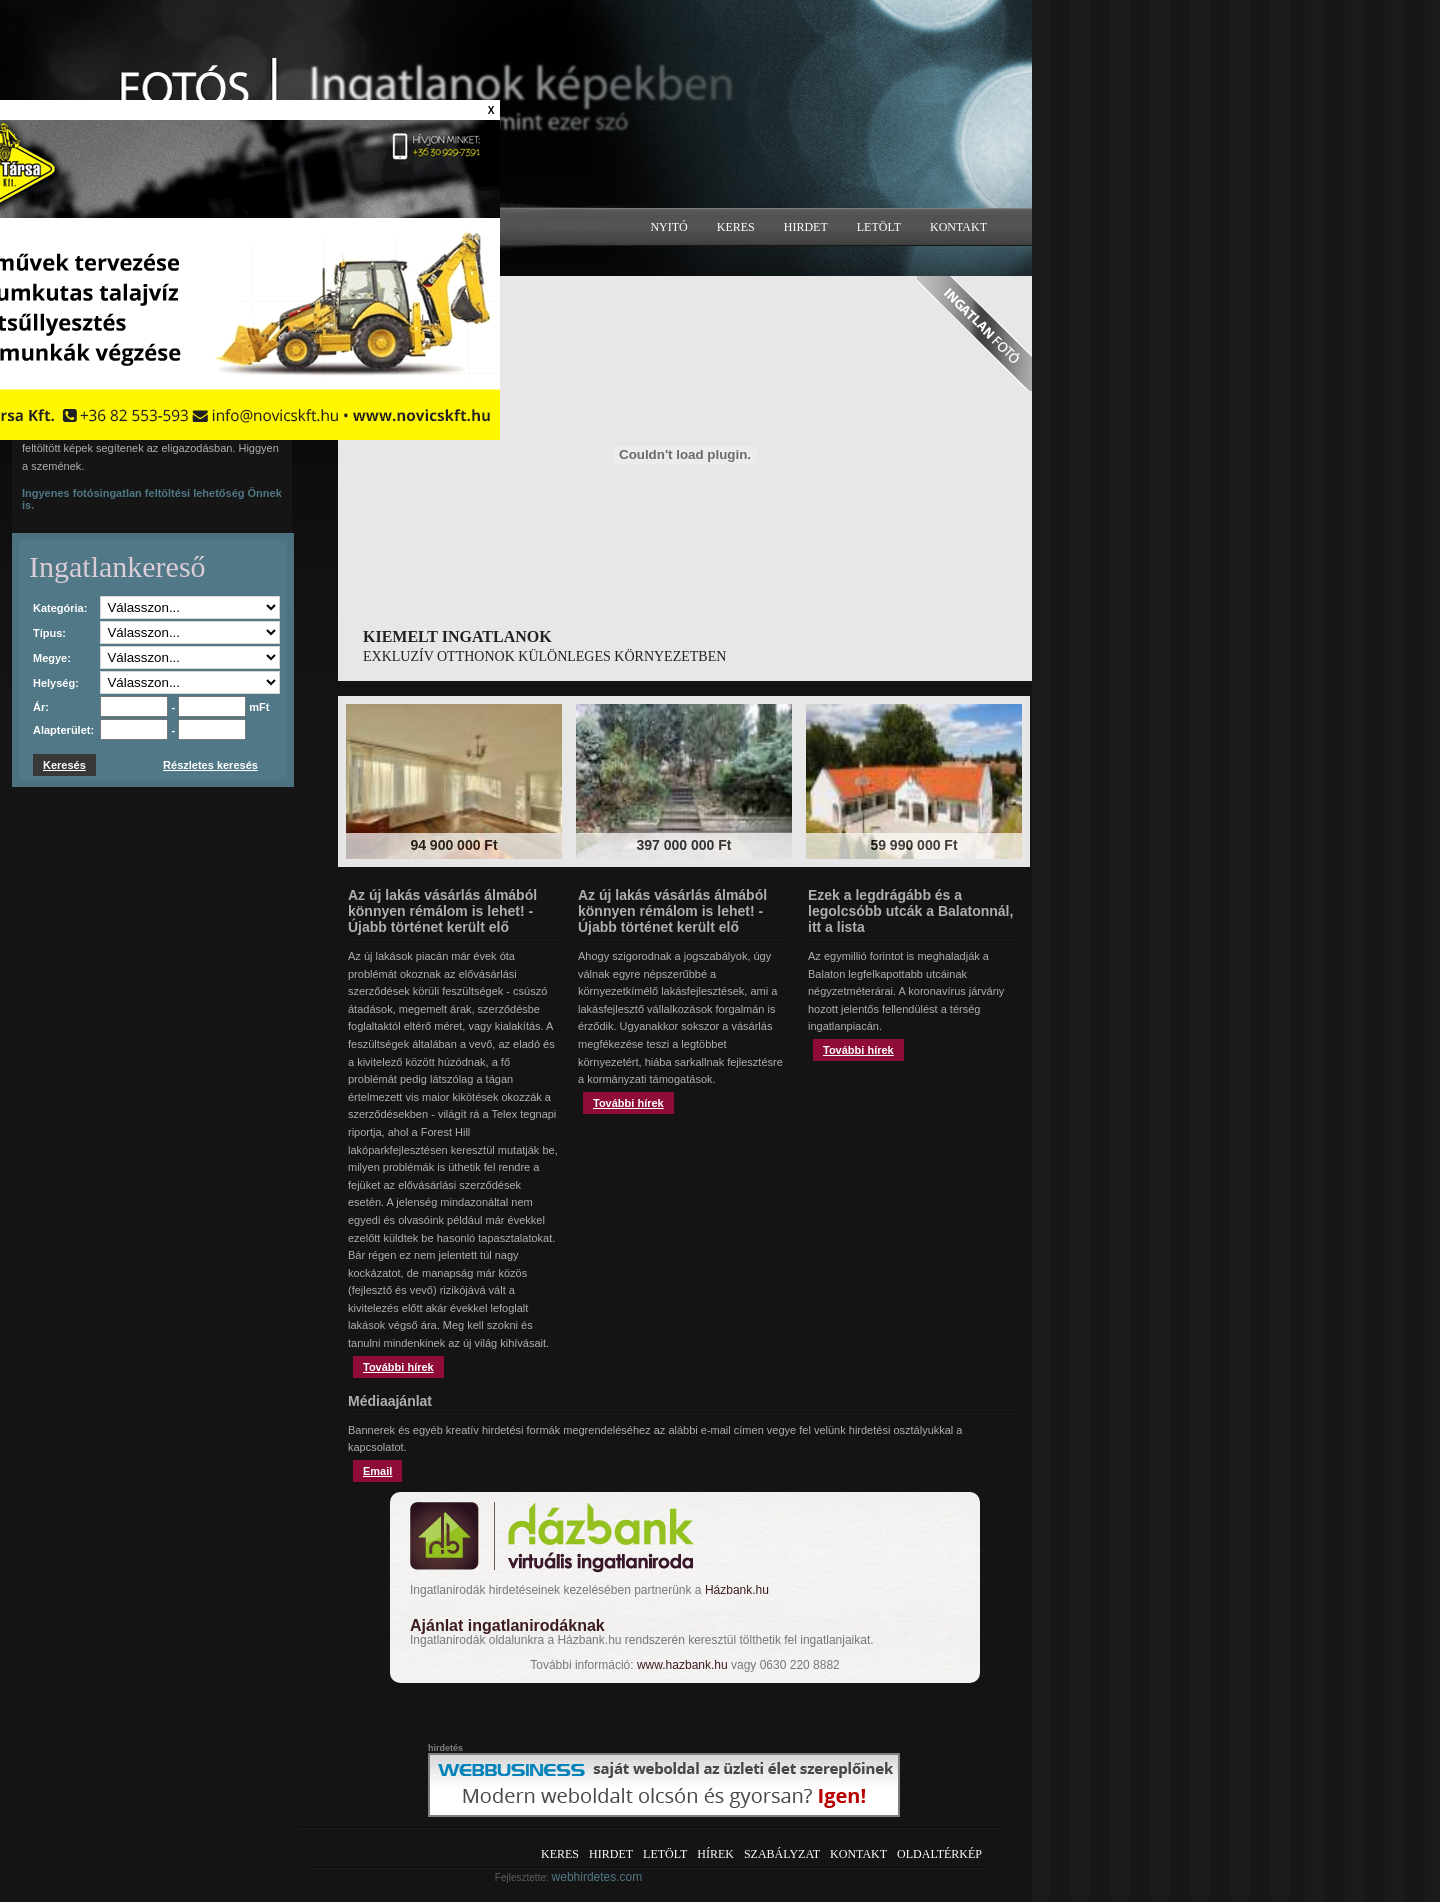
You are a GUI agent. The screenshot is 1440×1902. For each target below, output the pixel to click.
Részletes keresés (210, 765)
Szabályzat (782, 1854)
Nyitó (668, 227)
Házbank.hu (737, 1590)
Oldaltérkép (939, 1854)
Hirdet (806, 227)
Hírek (715, 1854)
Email (377, 1471)
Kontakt (958, 227)
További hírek (398, 1367)
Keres (736, 227)
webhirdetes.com (597, 1877)
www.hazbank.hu (682, 1665)
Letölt (879, 227)
